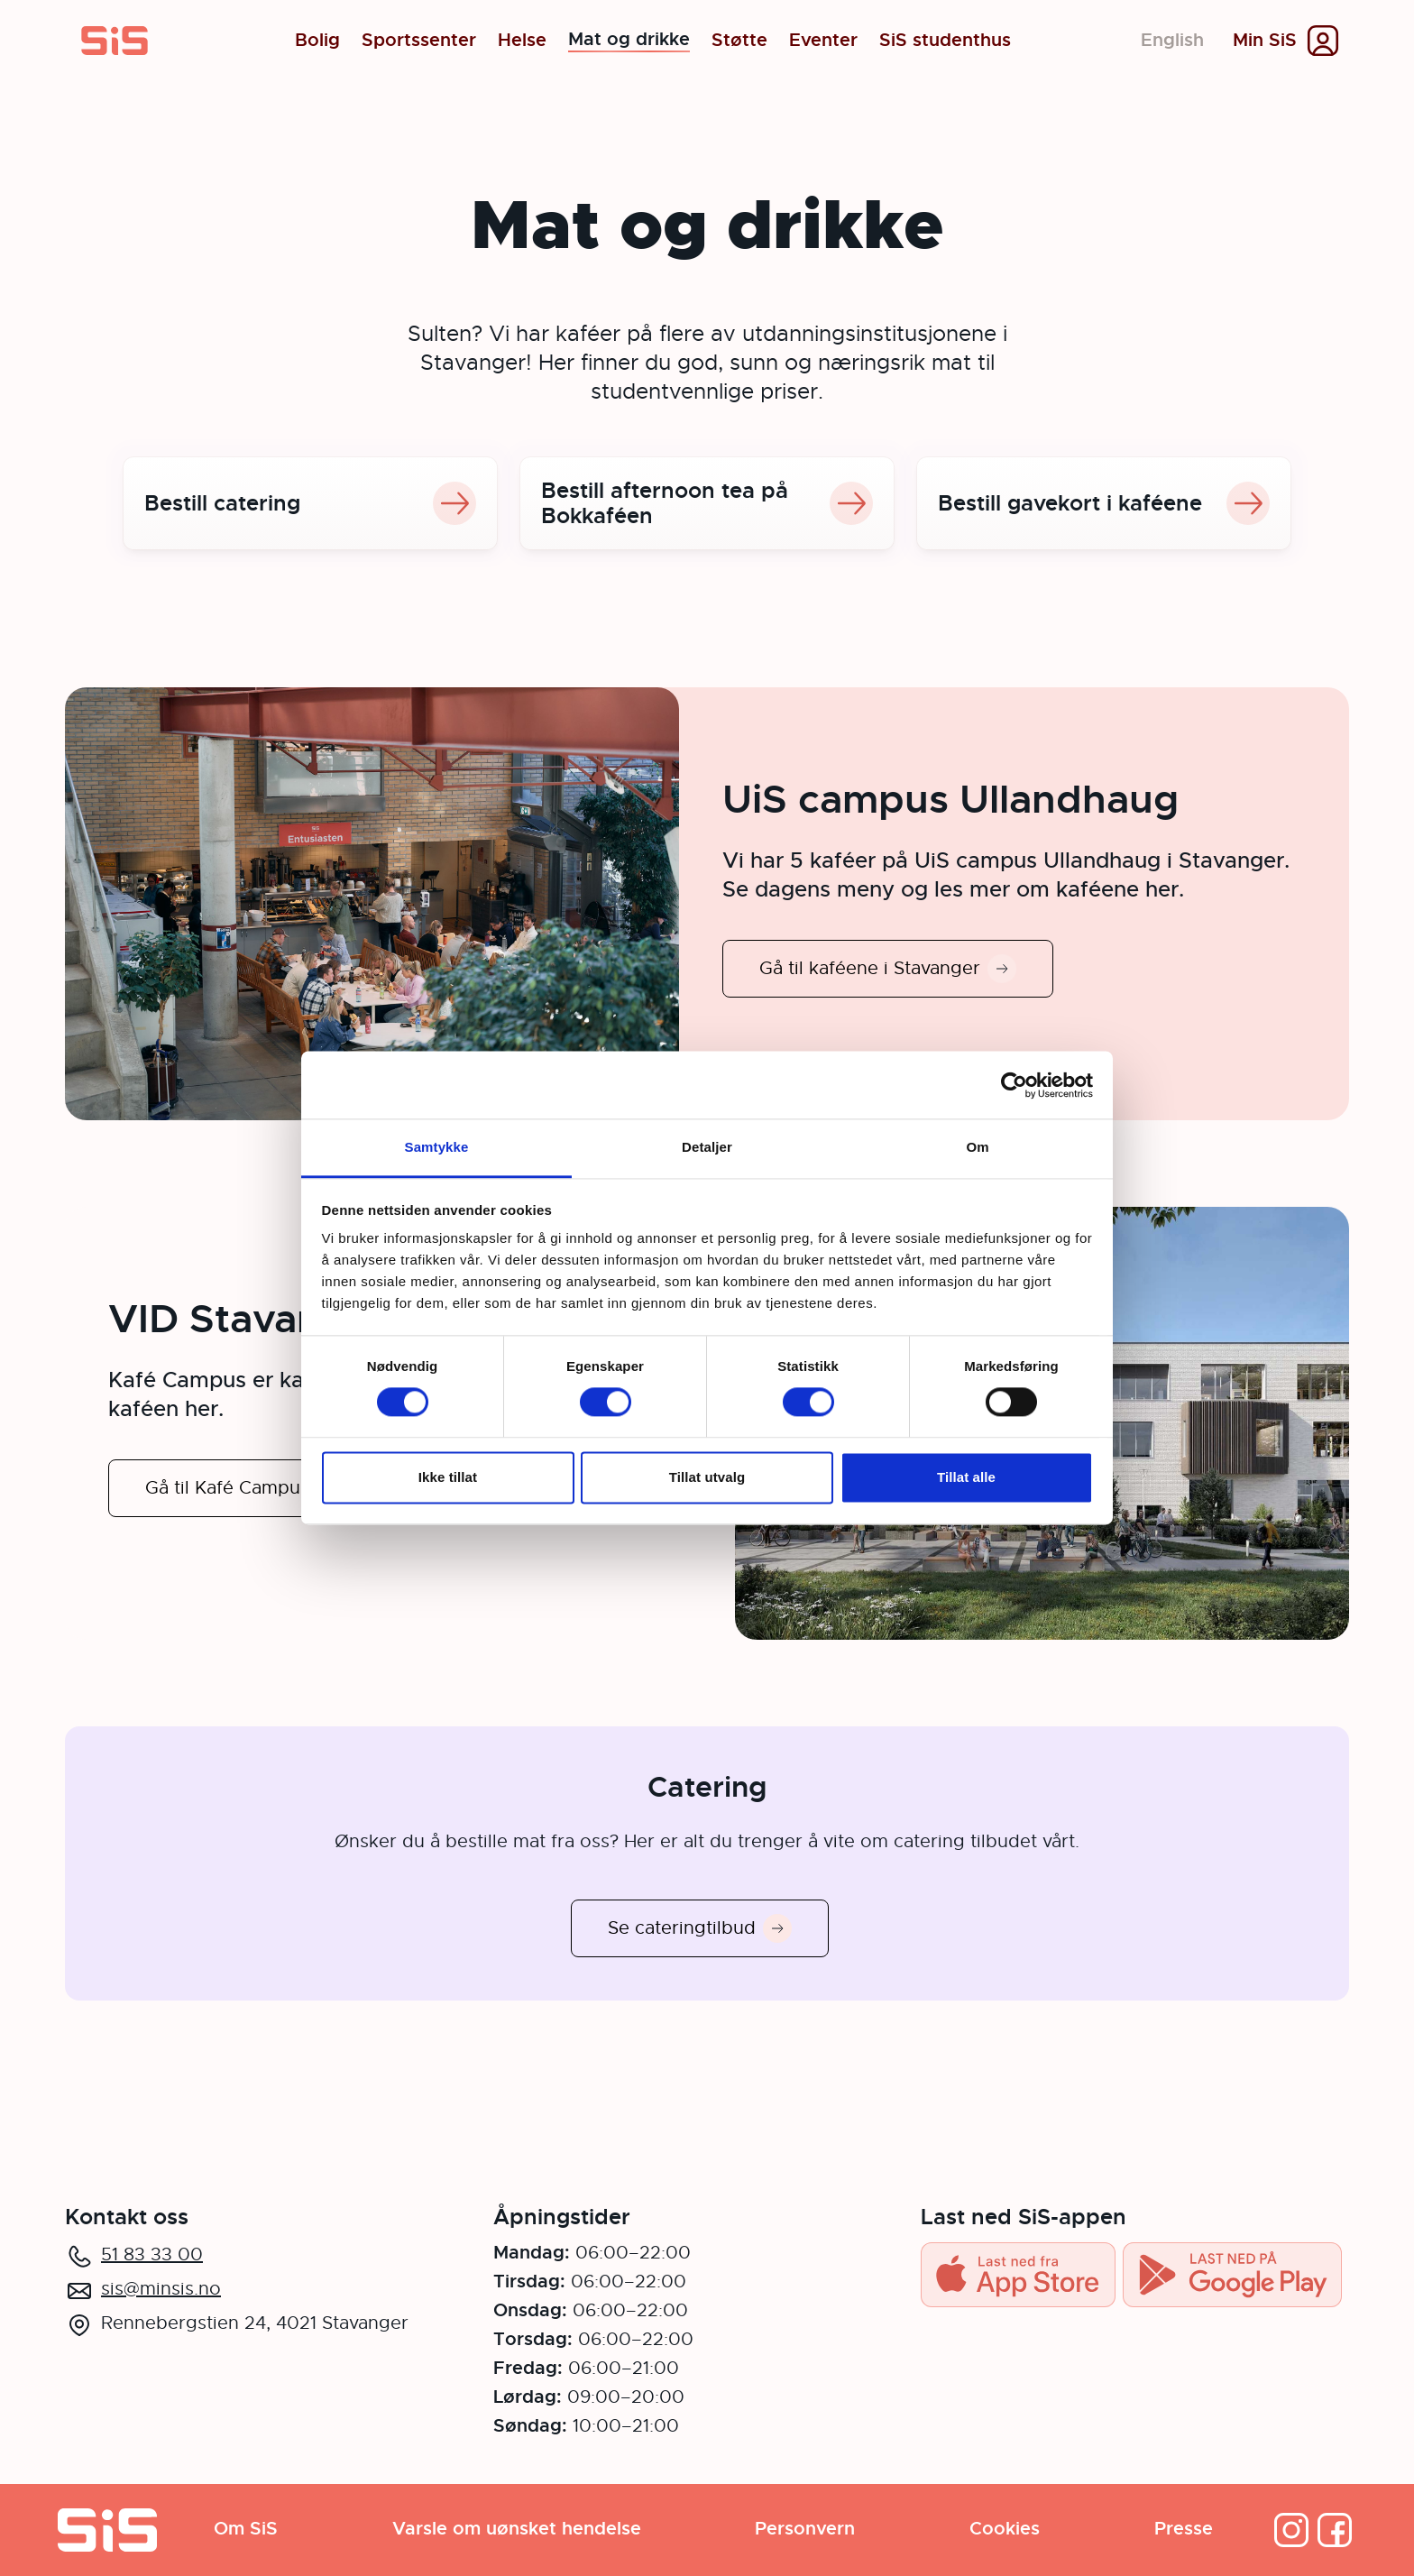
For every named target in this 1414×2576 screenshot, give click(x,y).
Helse (522, 40)
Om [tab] (977, 1147)
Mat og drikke (629, 40)
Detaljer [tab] (707, 1147)
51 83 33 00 (152, 2254)
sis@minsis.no (161, 2288)
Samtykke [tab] (437, 1147)
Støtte (739, 40)
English (1172, 40)
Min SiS (1265, 40)
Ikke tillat (447, 1477)
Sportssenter (419, 40)
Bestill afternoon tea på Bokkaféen (707, 503)
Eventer (823, 40)
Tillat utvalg (707, 1477)
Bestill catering (310, 503)
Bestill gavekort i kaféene (1104, 503)
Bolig (317, 40)
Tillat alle (966, 1477)
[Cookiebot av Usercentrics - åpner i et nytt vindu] (1014, 1085)
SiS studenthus (945, 40)
